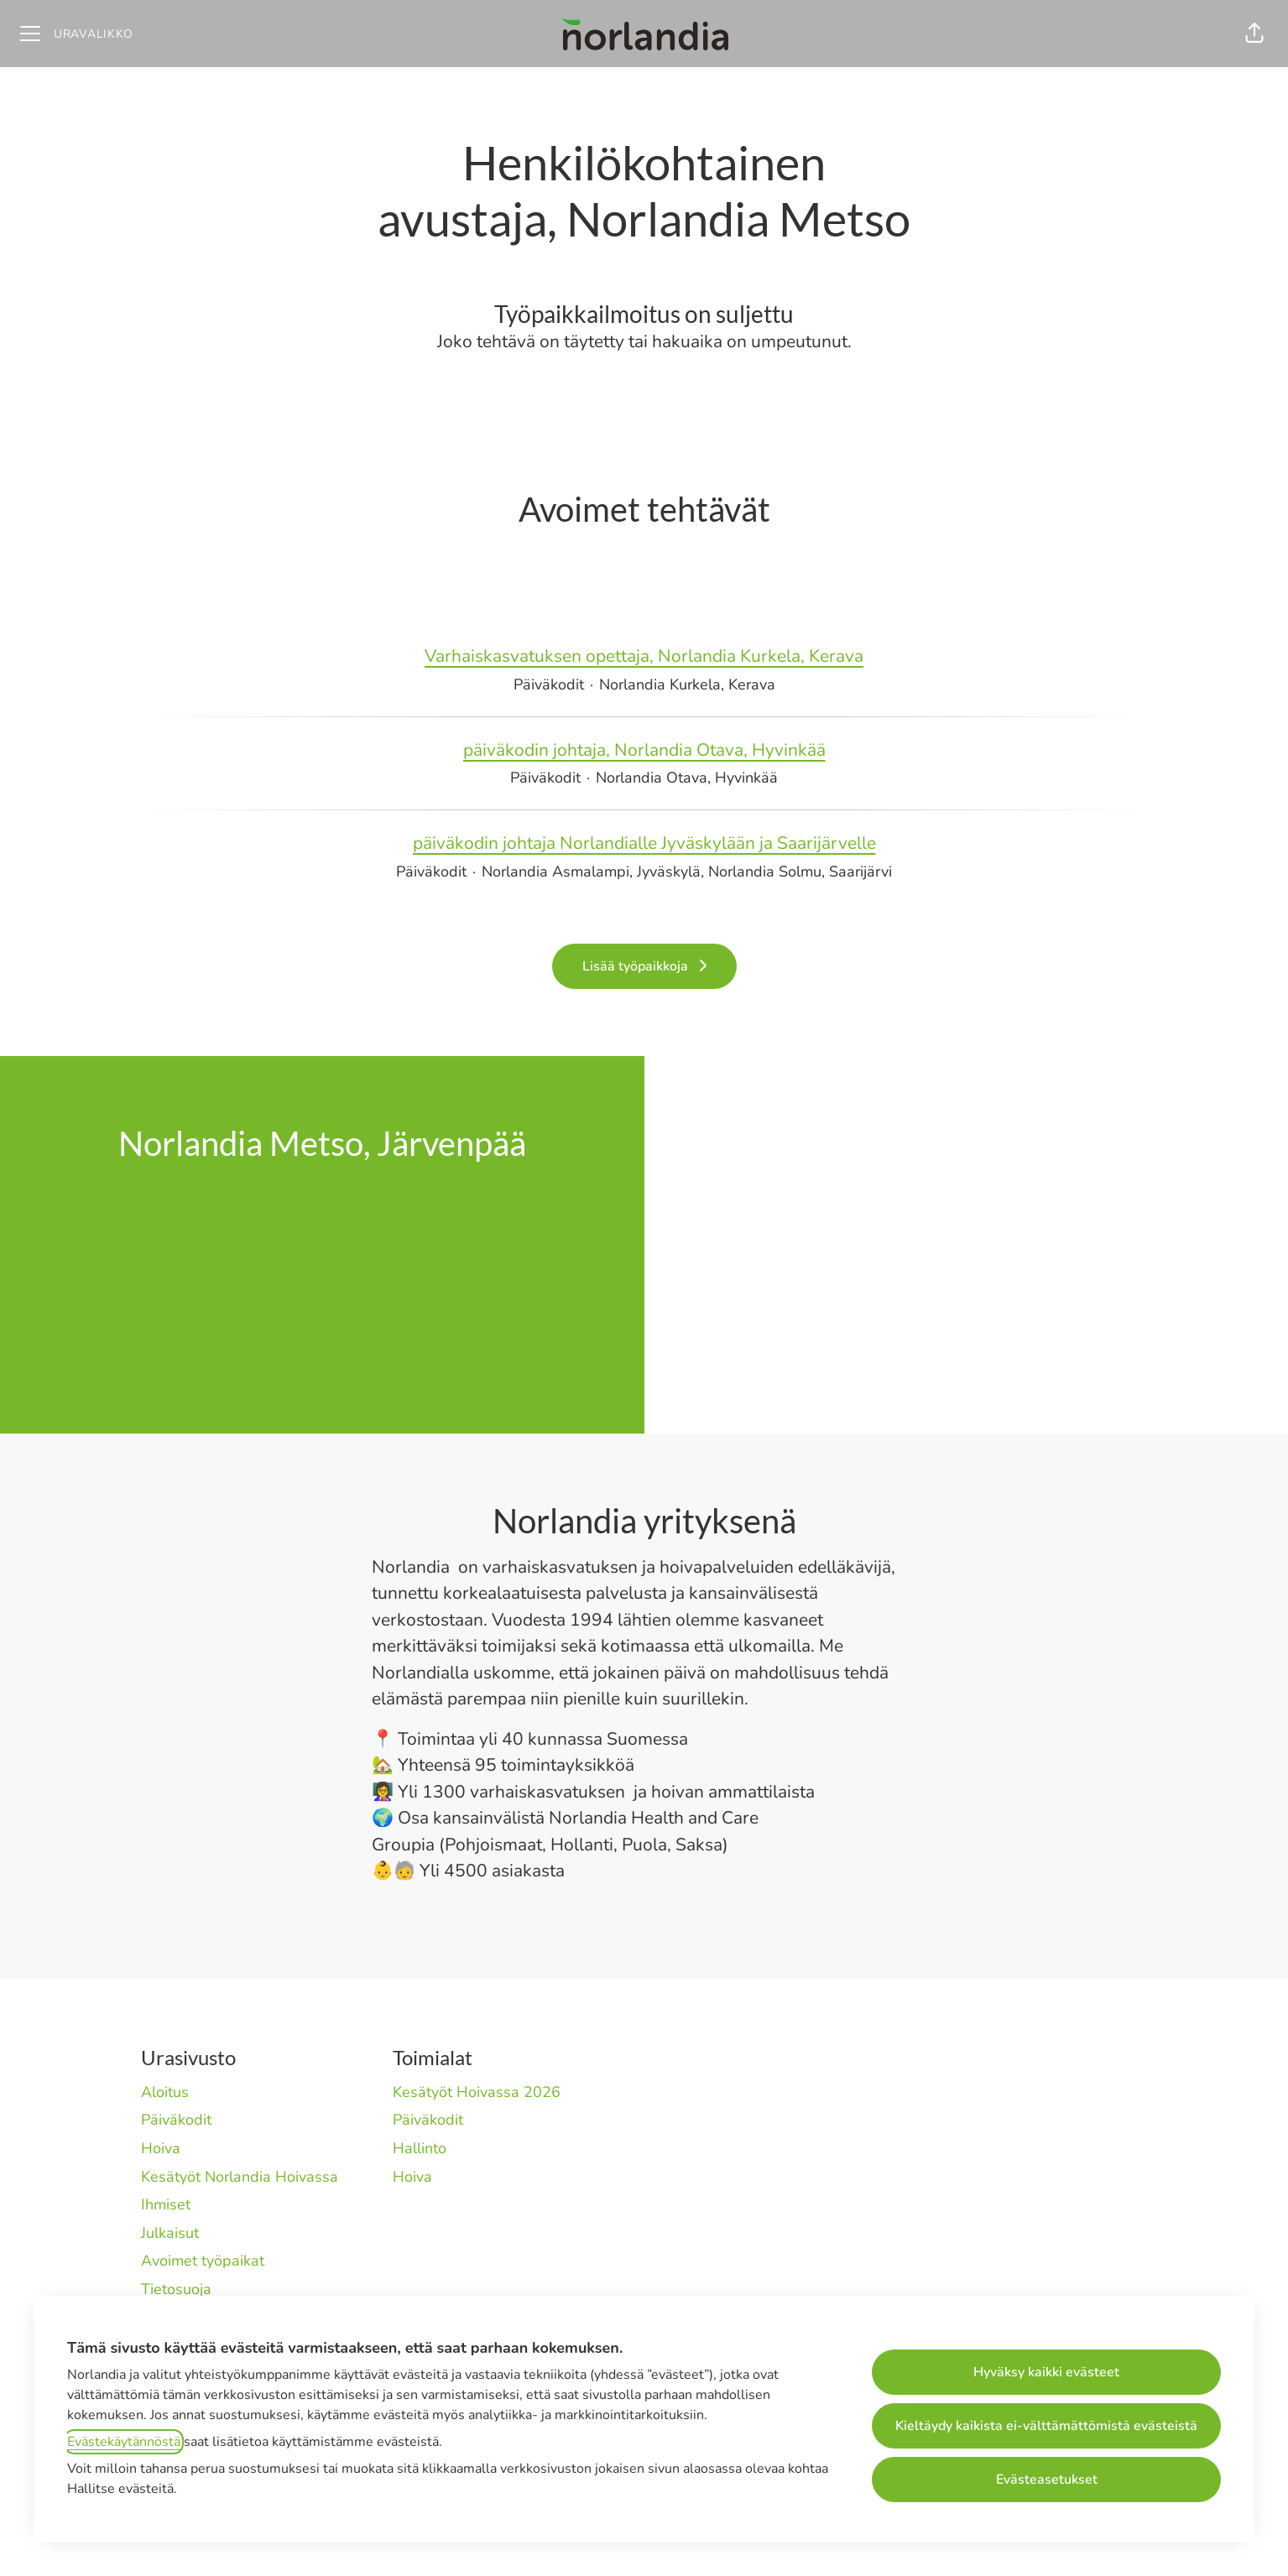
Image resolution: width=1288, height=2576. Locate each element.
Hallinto (419, 2148)
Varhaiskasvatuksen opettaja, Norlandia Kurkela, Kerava (644, 656)
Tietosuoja (176, 2289)
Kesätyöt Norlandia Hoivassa (239, 2177)
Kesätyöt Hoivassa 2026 (477, 2092)
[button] (1254, 33)
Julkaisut (170, 2233)
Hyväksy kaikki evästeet (1046, 2372)
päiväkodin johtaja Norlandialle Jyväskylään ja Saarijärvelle (644, 843)
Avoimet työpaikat (202, 2261)
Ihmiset (165, 2204)
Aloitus (165, 2092)
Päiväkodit (176, 2120)
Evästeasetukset (1047, 2479)
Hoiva (160, 2148)
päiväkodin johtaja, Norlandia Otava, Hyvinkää (644, 750)
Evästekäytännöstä (123, 2442)
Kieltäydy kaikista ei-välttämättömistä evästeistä (1046, 2426)
